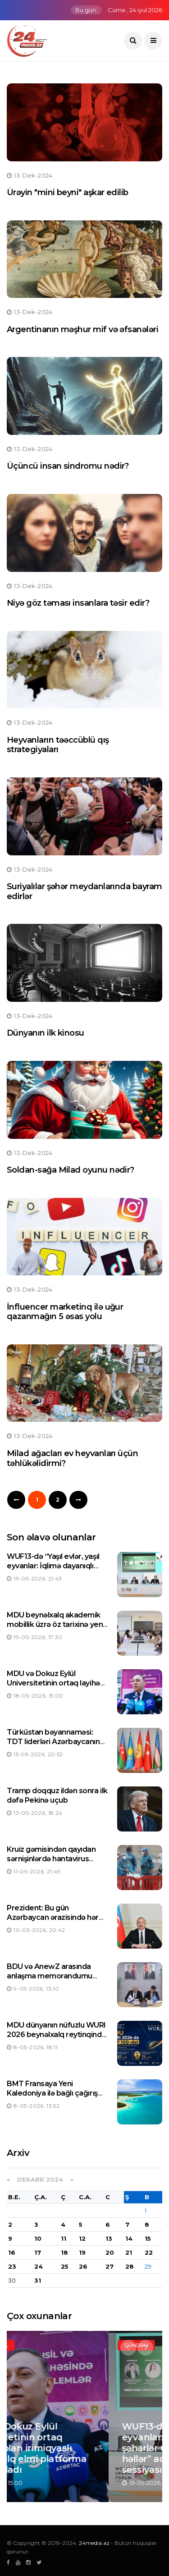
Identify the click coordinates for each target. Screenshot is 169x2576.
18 (64, 2252)
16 (11, 2252)
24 (38, 2266)
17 (37, 2252)
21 (128, 2252)
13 (108, 2238)
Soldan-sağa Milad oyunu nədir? (70, 1170)
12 (82, 2238)
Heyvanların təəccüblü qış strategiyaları (58, 745)
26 (83, 2266)
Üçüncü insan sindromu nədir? (68, 466)
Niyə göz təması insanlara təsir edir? (78, 603)
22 (149, 2252)
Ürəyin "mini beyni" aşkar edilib (67, 192)
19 (82, 2252)
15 (148, 2238)
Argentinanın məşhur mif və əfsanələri (82, 329)
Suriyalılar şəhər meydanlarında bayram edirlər (84, 891)
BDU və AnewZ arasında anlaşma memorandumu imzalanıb (49, 1976)
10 (37, 2238)
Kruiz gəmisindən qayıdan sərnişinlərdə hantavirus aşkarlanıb (51, 1859)
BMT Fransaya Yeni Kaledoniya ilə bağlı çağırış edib (52, 2093)
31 (37, 2280)
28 (129, 2266)
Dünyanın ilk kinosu (45, 1033)
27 (109, 2266)
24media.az (94, 2542)
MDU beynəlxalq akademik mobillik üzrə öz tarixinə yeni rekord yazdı (56, 1624)
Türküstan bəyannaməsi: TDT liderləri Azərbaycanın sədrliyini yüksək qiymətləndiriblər (53, 1746)
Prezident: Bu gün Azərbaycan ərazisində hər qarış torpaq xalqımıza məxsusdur (53, 1922)
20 (109, 2252)
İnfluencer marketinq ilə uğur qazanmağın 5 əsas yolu (65, 1312)
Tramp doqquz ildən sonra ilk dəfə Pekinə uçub (57, 1795)
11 (63, 2238)
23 (12, 2266)
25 (65, 2266)
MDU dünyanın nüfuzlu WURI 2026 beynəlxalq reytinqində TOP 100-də (56, 2034)
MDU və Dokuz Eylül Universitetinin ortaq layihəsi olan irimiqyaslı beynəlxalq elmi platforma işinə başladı (56, 1687)
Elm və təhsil (42, 2345)
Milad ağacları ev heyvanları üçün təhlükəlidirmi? (72, 1458)
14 (128, 2238)
